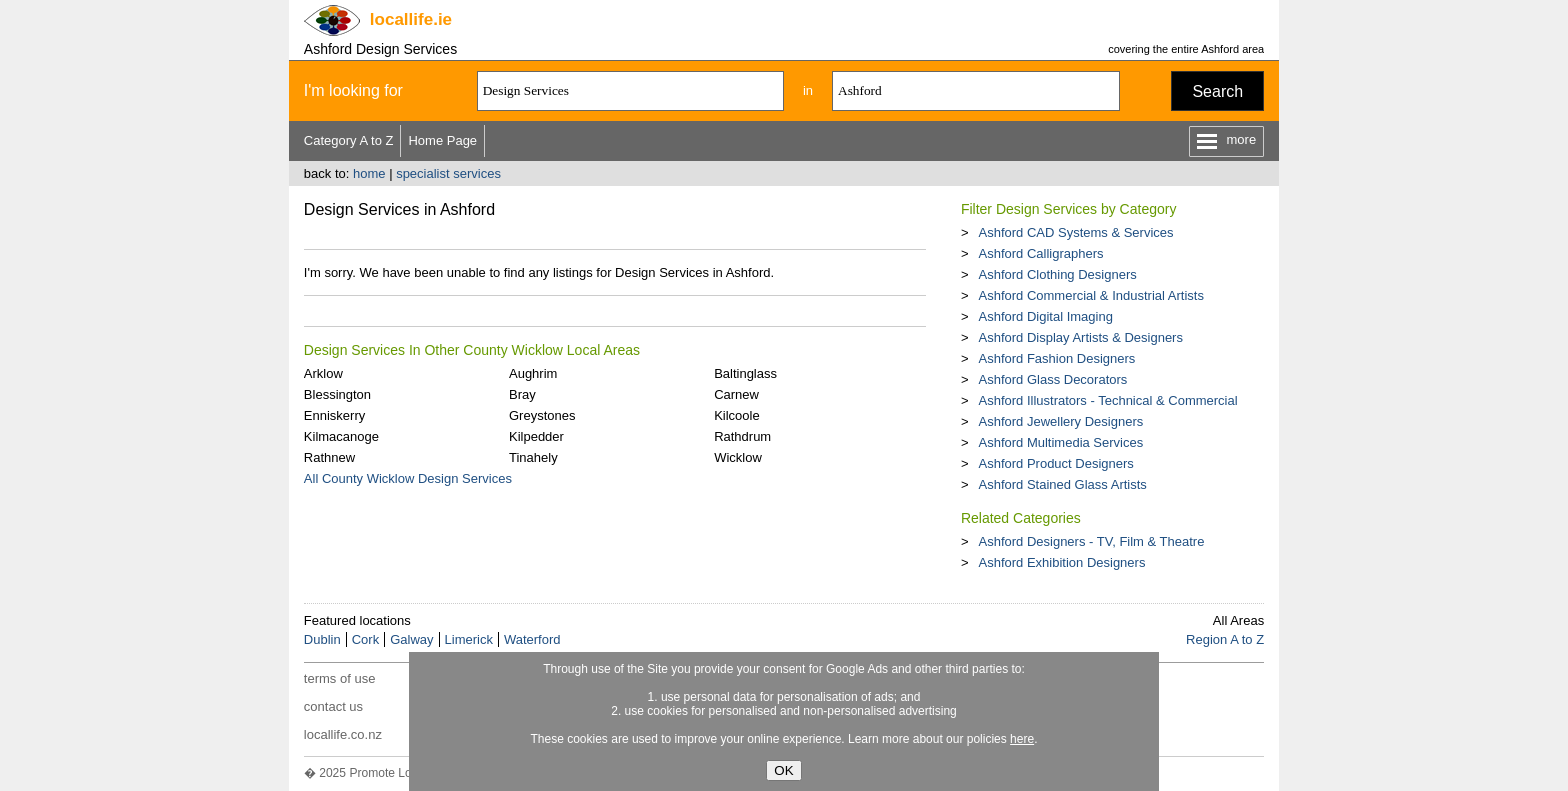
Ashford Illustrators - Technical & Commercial (1107, 400)
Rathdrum (742, 436)
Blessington (337, 394)
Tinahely (533, 457)
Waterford (532, 639)
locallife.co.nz (343, 734)
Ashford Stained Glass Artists (1062, 484)
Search (1217, 91)
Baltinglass (745, 373)
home (369, 173)
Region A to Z (1225, 639)
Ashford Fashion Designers (1056, 358)
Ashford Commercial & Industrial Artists (1090, 295)
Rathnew (329, 457)
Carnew (736, 394)
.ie (411, 19)
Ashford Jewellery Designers (1060, 421)
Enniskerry (334, 415)
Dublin (322, 639)
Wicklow (738, 457)
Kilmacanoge (341, 436)
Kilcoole (737, 415)
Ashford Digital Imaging (1045, 316)
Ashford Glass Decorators (1052, 379)
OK (783, 770)
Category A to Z (349, 140)
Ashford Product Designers (1055, 463)
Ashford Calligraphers (1040, 253)
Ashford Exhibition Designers (1061, 562)
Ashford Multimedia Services (1060, 442)
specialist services (448, 173)
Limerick (469, 639)
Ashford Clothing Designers (1057, 274)
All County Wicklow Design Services (408, 478)
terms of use (340, 678)
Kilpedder (536, 436)
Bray (522, 394)
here (1022, 739)
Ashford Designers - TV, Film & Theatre (1091, 541)
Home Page (442, 140)
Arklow (323, 373)
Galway (411, 639)
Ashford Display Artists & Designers (1080, 337)
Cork (365, 639)
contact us (333, 706)
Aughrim (533, 373)
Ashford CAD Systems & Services (1075, 232)
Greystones (542, 415)
